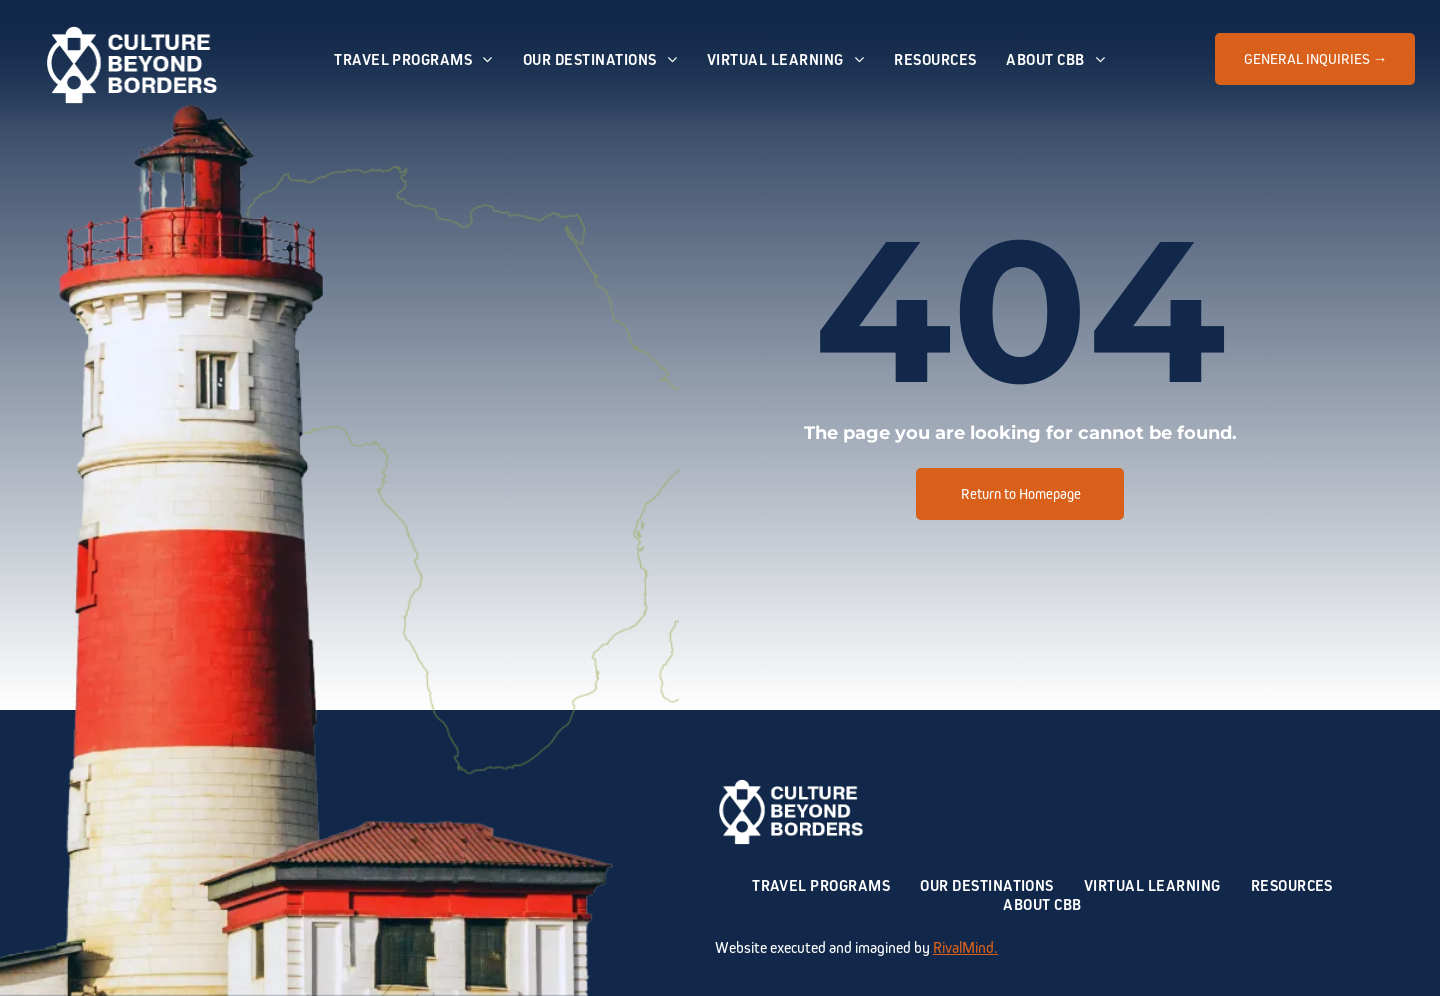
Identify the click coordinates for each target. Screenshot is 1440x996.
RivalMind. (965, 947)
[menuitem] (413, 59)
